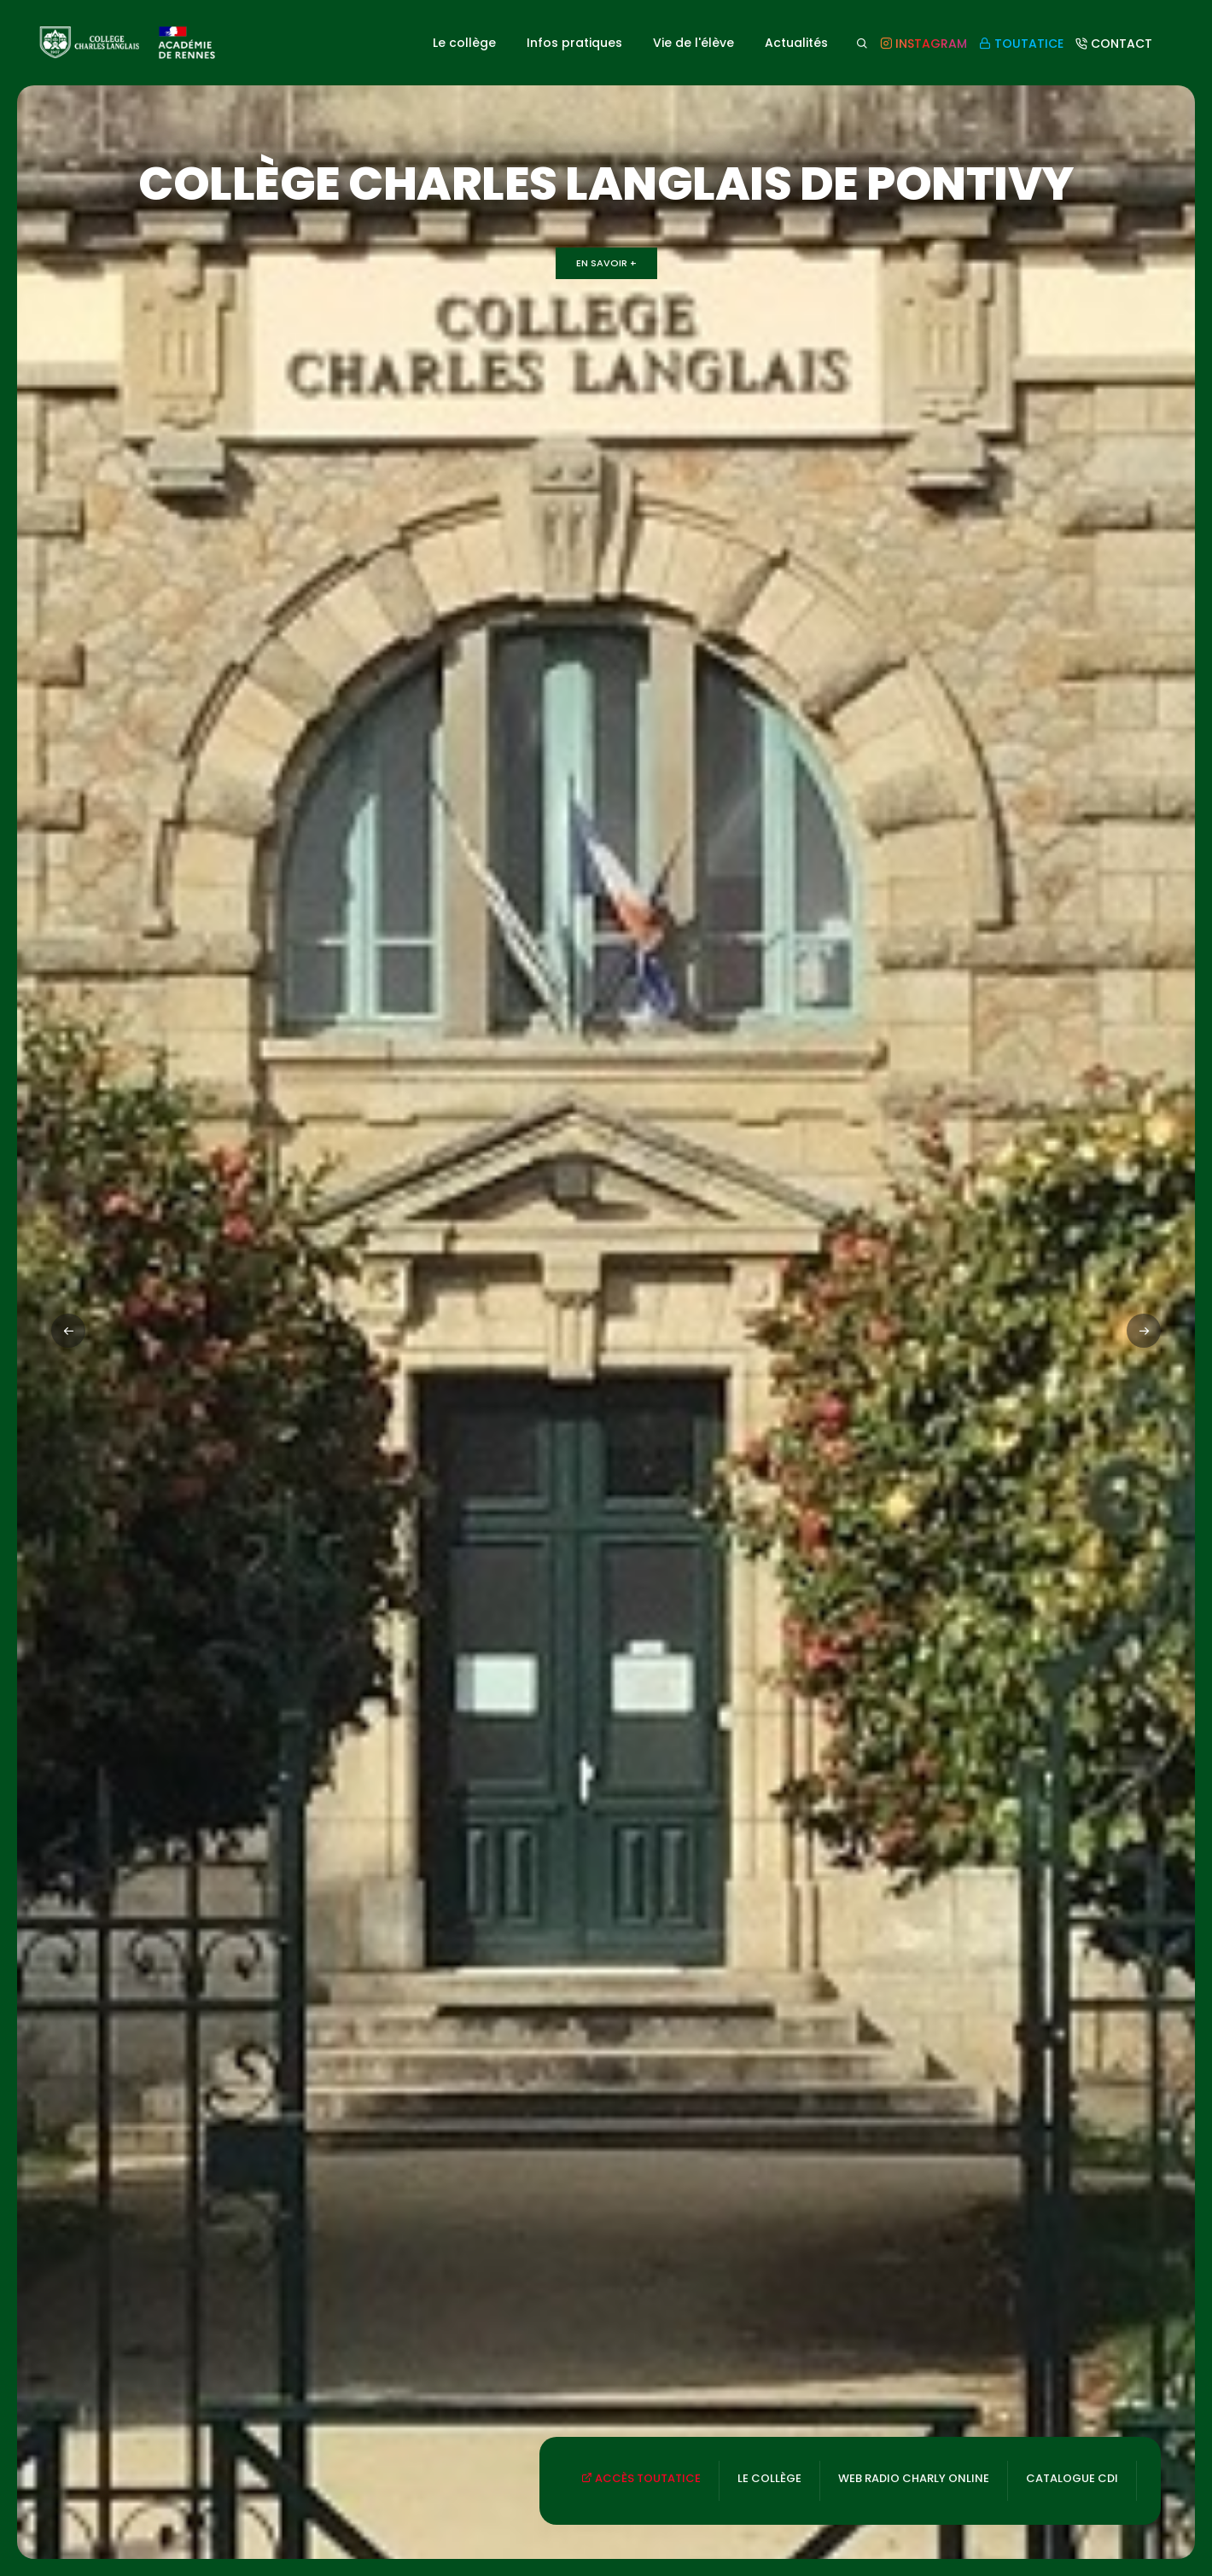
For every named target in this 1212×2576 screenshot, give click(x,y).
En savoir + (606, 263)
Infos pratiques (574, 42)
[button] (1144, 1331)
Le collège (464, 42)
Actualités (796, 42)
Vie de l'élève (693, 42)
